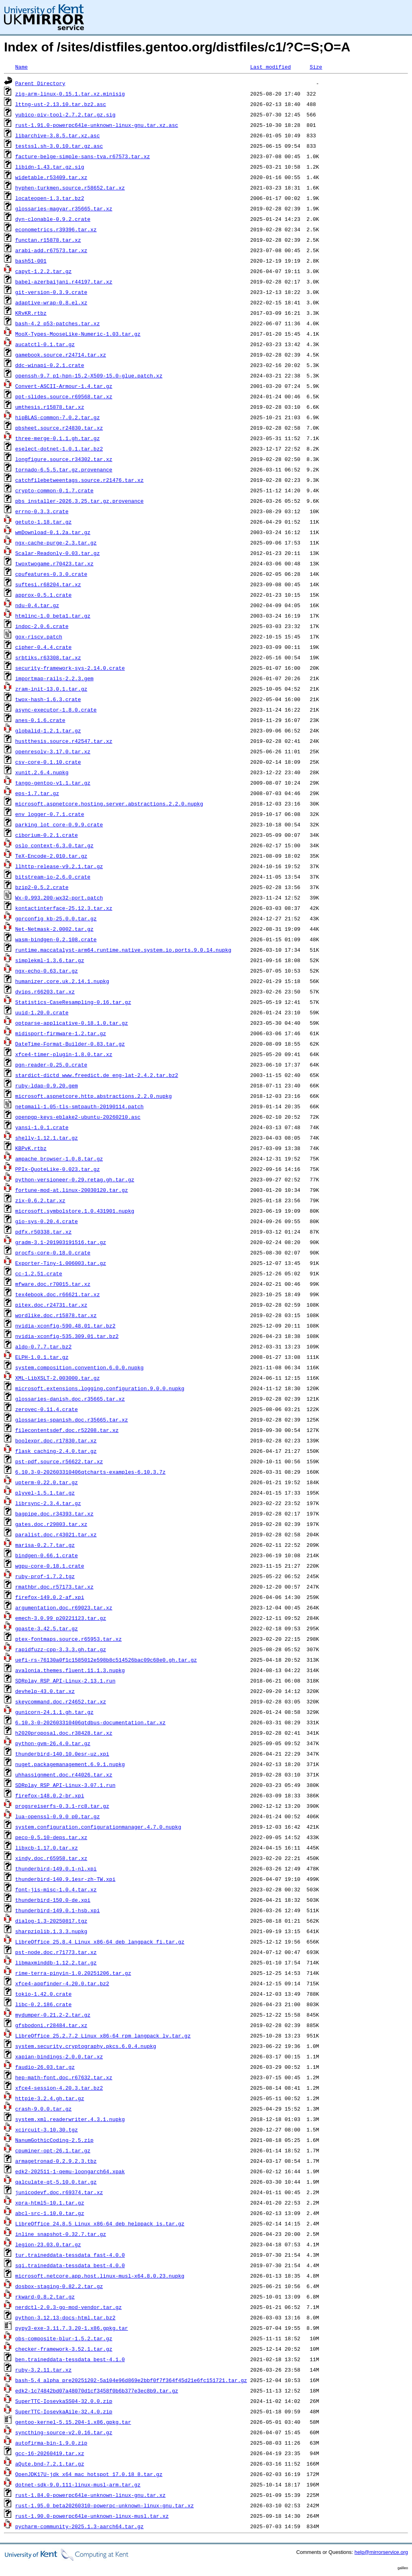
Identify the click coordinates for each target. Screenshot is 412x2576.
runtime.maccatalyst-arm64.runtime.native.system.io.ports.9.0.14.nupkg (123, 949)
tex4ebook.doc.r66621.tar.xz (57, 1294)
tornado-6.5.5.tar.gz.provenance (63, 469)
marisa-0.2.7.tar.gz (45, 1544)
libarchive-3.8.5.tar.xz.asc (57, 135)
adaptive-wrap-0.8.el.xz (51, 302)
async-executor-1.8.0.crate (56, 709)
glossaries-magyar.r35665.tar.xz (63, 208)
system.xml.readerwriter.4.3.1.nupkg (70, 2119)
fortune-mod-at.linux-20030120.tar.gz (71, 1189)
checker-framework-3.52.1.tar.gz (63, 2348)
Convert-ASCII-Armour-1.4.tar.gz (63, 386)
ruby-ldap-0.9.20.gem (46, 1085)
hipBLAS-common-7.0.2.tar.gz (57, 417)
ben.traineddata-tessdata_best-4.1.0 (70, 2359)
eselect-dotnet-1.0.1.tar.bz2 (59, 448)
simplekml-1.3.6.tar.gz (49, 960)
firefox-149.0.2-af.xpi (49, 1597)
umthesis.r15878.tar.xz (49, 406)
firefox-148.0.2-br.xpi (49, 1795)
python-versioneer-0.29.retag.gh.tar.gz (74, 1179)
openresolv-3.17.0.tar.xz (52, 751)
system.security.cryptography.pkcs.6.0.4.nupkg (85, 2046)
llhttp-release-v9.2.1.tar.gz (59, 866)
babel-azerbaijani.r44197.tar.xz (63, 281)
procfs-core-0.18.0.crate (52, 1252)
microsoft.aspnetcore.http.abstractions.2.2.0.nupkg (93, 1095)
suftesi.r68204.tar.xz (48, 584)
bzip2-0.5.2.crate (42, 887)
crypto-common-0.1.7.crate (54, 490)
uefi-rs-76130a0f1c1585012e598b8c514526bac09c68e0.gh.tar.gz (106, 1659)
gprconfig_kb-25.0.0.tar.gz (56, 918)
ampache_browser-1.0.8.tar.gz (59, 1158)
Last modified (270, 66)
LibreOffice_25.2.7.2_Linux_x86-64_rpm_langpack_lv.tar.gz (103, 2035)
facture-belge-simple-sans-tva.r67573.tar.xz (82, 156)
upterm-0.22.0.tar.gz (46, 1482)
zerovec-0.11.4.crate (46, 1409)
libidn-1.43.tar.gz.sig (49, 166)
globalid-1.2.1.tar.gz (48, 730)
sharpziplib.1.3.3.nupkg (51, 1931)
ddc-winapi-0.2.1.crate (49, 365)
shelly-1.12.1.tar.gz (46, 1137)
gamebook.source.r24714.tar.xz (60, 354)
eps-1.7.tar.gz (37, 793)
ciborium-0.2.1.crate (46, 834)
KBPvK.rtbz (31, 1148)
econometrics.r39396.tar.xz (56, 229)
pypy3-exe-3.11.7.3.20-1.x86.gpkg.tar (71, 2327)
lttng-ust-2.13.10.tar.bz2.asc (60, 104)
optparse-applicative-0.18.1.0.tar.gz (71, 1022)
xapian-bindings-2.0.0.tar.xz (59, 2056)
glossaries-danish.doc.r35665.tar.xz (70, 1398)
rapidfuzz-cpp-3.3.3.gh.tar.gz (60, 1649)
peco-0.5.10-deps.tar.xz (51, 1837)
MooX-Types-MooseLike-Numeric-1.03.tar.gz (78, 333)
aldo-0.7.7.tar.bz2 (43, 1346)
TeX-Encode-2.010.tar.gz (51, 855)
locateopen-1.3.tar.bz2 (49, 198)
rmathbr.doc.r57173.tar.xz (54, 1586)
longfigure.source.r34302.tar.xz (63, 459)
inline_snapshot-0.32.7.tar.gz (60, 2233)
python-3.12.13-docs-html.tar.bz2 (65, 2317)
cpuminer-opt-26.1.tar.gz (52, 2150)
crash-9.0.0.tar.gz (43, 2108)
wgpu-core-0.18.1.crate (49, 1565)
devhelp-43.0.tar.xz (45, 1691)
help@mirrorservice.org (381, 2552)
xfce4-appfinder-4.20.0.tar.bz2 (62, 1983)
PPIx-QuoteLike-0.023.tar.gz (57, 1169)
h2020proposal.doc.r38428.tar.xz (63, 1732)
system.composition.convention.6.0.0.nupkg (79, 1367)
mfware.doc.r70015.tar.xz (52, 1283)
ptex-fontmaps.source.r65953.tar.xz (68, 1638)
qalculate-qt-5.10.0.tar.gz (56, 2181)
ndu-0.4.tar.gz (37, 605)
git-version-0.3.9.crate (51, 292)
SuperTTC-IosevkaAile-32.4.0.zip (63, 2411)
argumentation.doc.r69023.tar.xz (63, 1607)
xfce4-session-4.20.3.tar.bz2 (59, 2087)
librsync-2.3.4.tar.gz (48, 1503)
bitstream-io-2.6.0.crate (52, 876)
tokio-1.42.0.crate (43, 1993)
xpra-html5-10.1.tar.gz (49, 2202)
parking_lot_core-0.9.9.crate (59, 824)
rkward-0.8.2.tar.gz (45, 2296)
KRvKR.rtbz (31, 312)
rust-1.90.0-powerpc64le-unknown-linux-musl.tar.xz (92, 2515)
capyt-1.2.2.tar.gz (43, 271)
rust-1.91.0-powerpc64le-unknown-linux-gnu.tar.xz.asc (96, 124)
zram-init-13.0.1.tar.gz (51, 688)
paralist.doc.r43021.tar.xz (56, 1534)
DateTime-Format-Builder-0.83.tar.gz (70, 1043)
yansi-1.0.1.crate (42, 1127)
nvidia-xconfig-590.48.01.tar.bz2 (65, 1325)
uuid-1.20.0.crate (42, 1012)
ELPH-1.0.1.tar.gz (42, 1356)
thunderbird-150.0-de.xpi (52, 1899)
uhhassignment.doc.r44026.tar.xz (63, 1774)
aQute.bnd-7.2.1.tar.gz (49, 2463)
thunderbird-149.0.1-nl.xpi (56, 1868)
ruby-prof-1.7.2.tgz (45, 1576)
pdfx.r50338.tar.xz (43, 1231)
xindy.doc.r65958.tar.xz (51, 1858)
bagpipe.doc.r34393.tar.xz (54, 1513)
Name (21, 66)
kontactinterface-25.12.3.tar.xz (63, 908)
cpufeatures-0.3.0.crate (51, 573)
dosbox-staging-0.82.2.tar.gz (59, 2286)
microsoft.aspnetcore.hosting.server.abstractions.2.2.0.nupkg (109, 803)
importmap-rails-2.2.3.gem (54, 678)
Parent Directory (40, 83)
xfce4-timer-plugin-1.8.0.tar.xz (63, 1054)
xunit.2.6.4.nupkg (42, 772)
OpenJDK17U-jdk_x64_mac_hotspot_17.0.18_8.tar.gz (89, 2474)
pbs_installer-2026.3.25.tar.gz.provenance (79, 500)
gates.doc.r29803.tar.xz (51, 1524)
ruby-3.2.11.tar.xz (43, 2369)
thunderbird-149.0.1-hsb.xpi (57, 1910)
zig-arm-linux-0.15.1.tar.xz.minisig (70, 93)
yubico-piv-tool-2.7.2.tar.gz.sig (65, 114)
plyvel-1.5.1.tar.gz (45, 1492)
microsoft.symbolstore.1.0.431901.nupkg (74, 1210)
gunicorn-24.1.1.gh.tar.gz (54, 1711)
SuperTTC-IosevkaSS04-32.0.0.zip (63, 2401)
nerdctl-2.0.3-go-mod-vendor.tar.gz (68, 2307)
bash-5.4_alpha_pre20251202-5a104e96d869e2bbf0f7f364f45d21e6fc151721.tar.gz (131, 2380)
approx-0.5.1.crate (43, 594)
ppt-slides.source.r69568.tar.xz (63, 396)
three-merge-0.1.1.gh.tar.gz (57, 438)
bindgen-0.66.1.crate (46, 1555)
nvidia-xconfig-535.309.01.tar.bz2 (66, 1336)
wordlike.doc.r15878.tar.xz (56, 1315)
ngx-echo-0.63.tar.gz (46, 970)
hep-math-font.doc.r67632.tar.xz (63, 2077)
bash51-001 (31, 260)
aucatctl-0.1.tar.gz (45, 344)
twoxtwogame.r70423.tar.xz (54, 563)
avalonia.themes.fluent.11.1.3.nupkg (70, 1670)
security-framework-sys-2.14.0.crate (70, 667)
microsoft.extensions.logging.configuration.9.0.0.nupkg (99, 1388)
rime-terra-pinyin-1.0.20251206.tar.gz (73, 1972)
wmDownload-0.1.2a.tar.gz (52, 532)
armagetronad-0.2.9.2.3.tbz (56, 2160)
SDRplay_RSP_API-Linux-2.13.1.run (65, 1680)
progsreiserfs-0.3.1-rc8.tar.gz (62, 1805)
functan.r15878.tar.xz (48, 239)
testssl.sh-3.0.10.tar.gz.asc (59, 145)
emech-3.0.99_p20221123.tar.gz (60, 1617)
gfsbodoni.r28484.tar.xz (51, 2025)
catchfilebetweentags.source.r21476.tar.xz (79, 479)
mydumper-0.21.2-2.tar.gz (52, 2014)
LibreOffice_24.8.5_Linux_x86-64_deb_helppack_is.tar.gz (99, 2223)
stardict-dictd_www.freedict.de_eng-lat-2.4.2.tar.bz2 (96, 1075)
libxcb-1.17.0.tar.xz (46, 1847)
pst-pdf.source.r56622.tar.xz (59, 1461)
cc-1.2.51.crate (38, 1273)
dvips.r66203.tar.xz (45, 991)
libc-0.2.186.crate (43, 2004)
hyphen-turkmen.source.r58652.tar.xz (70, 187)
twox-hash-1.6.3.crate (48, 699)
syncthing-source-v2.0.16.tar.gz (63, 2432)
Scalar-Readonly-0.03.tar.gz (57, 553)
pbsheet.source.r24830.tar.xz (59, 427)
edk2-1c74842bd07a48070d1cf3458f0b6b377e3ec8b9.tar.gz (96, 2390)
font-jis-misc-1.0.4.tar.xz (56, 1889)
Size (316, 66)
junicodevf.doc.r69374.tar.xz (59, 2192)
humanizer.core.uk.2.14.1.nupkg (62, 981)
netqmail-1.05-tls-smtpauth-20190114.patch (79, 1106)
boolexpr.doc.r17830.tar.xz (56, 1440)
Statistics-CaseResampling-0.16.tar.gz (73, 1002)
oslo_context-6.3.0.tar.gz (54, 845)
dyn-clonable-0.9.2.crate (52, 218)
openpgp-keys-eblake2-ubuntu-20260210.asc (78, 1116)
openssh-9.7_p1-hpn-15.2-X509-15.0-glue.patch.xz (89, 375)
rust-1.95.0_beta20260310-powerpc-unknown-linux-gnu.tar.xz (104, 2505)
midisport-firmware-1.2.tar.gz (60, 1033)
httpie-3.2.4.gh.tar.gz (49, 2098)
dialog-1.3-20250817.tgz (51, 1920)
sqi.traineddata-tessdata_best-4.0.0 (70, 2265)
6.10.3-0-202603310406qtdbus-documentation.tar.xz (90, 1722)
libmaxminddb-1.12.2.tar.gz (56, 1962)
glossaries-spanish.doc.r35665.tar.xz (71, 1419)
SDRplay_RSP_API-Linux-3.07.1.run (65, 1785)
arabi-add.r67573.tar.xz (51, 250)
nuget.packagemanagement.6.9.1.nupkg (70, 1764)
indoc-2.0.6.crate (42, 626)
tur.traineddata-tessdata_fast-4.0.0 (70, 2254)
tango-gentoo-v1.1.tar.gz (52, 782)
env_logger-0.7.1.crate (49, 814)
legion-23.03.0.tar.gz (48, 2244)
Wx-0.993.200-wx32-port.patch (59, 897)
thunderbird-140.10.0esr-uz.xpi (62, 1753)
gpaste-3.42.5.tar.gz (46, 1628)
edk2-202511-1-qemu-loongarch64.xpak (70, 2171)
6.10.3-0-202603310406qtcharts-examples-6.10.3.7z (90, 1471)
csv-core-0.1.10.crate (48, 761)
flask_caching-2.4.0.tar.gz (56, 1450)
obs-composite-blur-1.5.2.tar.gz (63, 2338)
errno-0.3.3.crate (42, 511)
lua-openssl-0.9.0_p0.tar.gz (57, 1816)
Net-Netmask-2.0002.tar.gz (54, 928)
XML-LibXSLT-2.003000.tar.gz (57, 1377)
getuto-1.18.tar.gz (43, 521)
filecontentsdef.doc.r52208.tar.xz (66, 1430)
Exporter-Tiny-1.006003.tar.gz (60, 1263)
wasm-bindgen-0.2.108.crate (56, 939)
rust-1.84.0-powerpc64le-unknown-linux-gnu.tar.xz (90, 2494)
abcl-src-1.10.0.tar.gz (49, 2213)
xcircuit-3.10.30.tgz (46, 2129)
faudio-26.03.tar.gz (45, 2066)
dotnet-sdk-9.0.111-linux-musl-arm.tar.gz (78, 2484)
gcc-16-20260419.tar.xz (49, 2453)
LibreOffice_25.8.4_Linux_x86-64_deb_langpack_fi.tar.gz (99, 1941)
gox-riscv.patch (38, 636)
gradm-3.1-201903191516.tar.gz (60, 1242)
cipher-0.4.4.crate (43, 647)
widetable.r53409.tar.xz (51, 177)
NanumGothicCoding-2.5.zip (54, 2140)
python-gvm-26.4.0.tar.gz (52, 1743)
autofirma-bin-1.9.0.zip (51, 2442)
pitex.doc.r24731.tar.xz (51, 1304)
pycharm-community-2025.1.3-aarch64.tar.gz (79, 2526)
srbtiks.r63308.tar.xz (48, 657)
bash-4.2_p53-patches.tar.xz (57, 323)
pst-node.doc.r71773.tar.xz (56, 1952)
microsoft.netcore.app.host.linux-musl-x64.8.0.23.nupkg (99, 2275)
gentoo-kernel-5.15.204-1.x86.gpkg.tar (73, 2421)
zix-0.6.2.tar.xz (40, 1200)
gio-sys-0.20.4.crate (46, 1221)
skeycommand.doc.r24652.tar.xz (60, 1701)
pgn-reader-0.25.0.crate (51, 1064)
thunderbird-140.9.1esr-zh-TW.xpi (65, 1879)
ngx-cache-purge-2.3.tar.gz (56, 542)
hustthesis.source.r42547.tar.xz (63, 740)
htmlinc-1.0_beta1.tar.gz (52, 615)
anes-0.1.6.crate (40, 720)
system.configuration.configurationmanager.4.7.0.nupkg (98, 1826)
